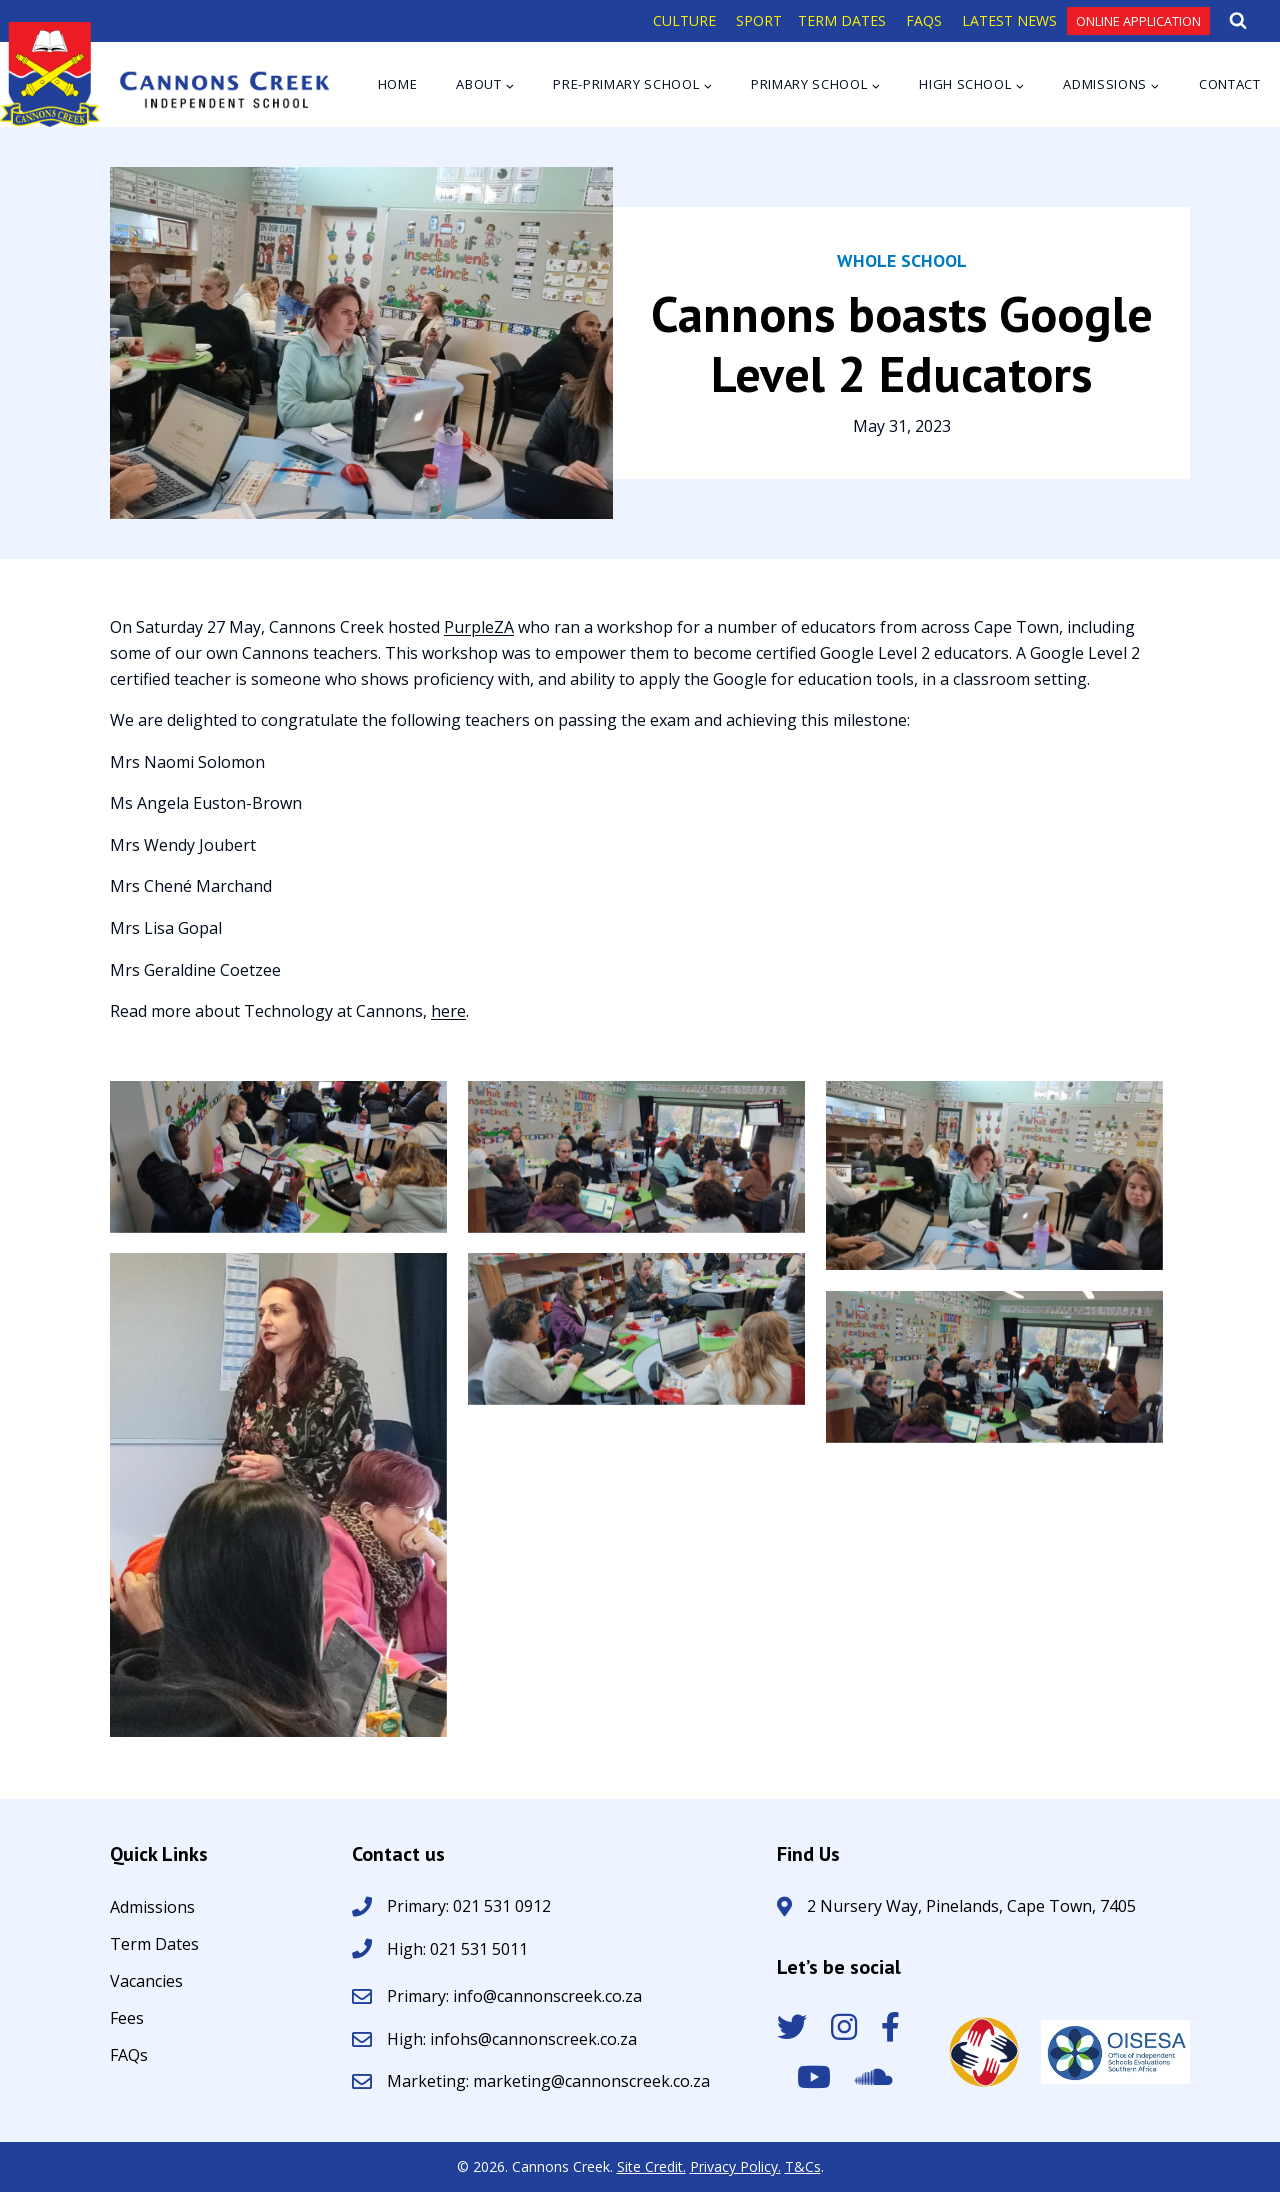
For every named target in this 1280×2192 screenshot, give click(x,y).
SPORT (759, 20)
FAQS (924, 20)
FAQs (129, 2056)
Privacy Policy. (735, 2166)
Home (398, 84)
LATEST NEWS (1009, 20)
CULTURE (684, 20)
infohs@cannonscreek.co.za (533, 2039)
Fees (127, 2019)
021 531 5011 (477, 1949)
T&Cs (803, 2166)
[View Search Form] (1238, 21)
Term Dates (154, 1945)
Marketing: (430, 2081)
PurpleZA (479, 627)
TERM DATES (842, 20)
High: (406, 1949)
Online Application (1138, 21)
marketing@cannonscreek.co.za (591, 2081)
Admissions (152, 1908)
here (448, 1011)
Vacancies (146, 1982)
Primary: (420, 1996)
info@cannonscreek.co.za (547, 1996)
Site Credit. (651, 2166)
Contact (1230, 84)
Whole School (902, 260)
